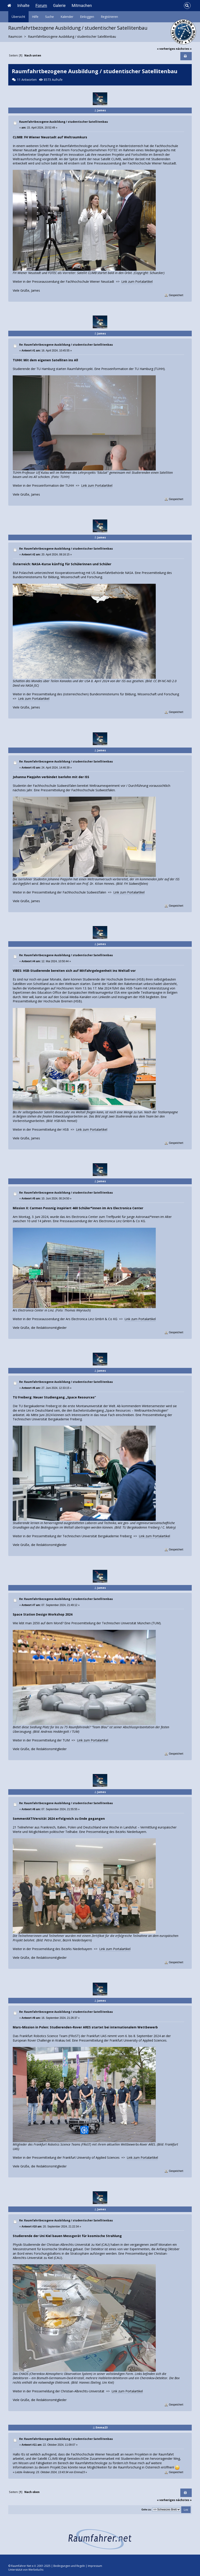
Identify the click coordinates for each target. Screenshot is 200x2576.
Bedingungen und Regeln (69, 2566)
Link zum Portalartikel (137, 281)
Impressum (95, 2566)
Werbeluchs (35, 2570)
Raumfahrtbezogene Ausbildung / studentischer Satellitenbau (63, 121)
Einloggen (87, 17)
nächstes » (184, 49)
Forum (41, 5)
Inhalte (23, 5)
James (101, 110)
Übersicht (18, 17)
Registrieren (109, 17)
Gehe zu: (146, 2509)
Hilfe (35, 17)
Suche (49, 17)
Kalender (67, 17)
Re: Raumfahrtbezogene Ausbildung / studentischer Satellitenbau (66, 344)
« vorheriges (166, 49)
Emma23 (101, 2427)
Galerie (59, 5)
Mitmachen (82, 5)
